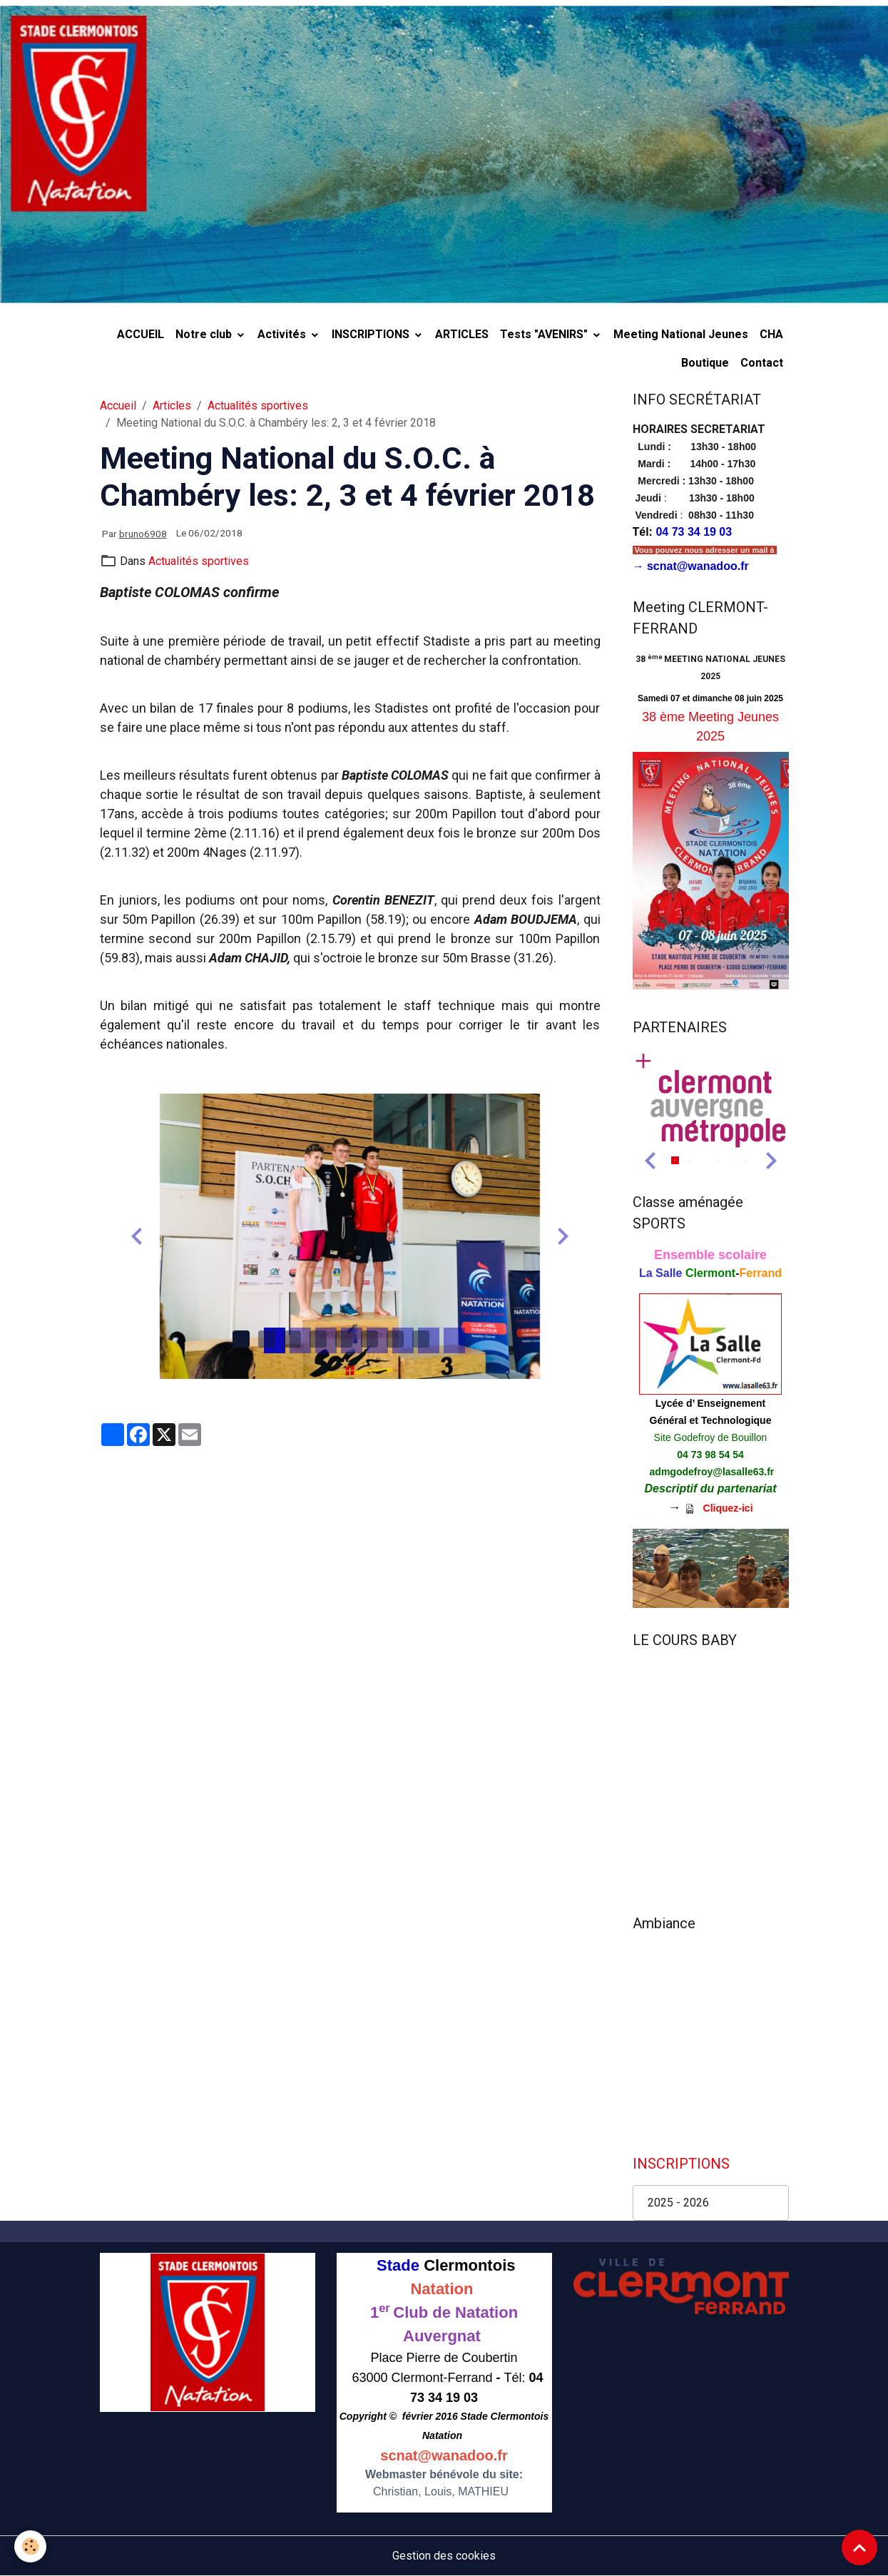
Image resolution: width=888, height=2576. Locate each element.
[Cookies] (30, 2546)
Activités (283, 334)
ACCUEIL (140, 334)
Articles (172, 405)
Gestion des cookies (444, 2555)
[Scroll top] (859, 2547)
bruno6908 (143, 533)
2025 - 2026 (678, 2202)
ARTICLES (462, 334)
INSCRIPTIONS (372, 334)
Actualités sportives (258, 405)
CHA (771, 334)
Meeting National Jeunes (680, 334)
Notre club (205, 334)
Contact (761, 363)
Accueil (118, 405)
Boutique (705, 363)
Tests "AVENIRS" (545, 334)
